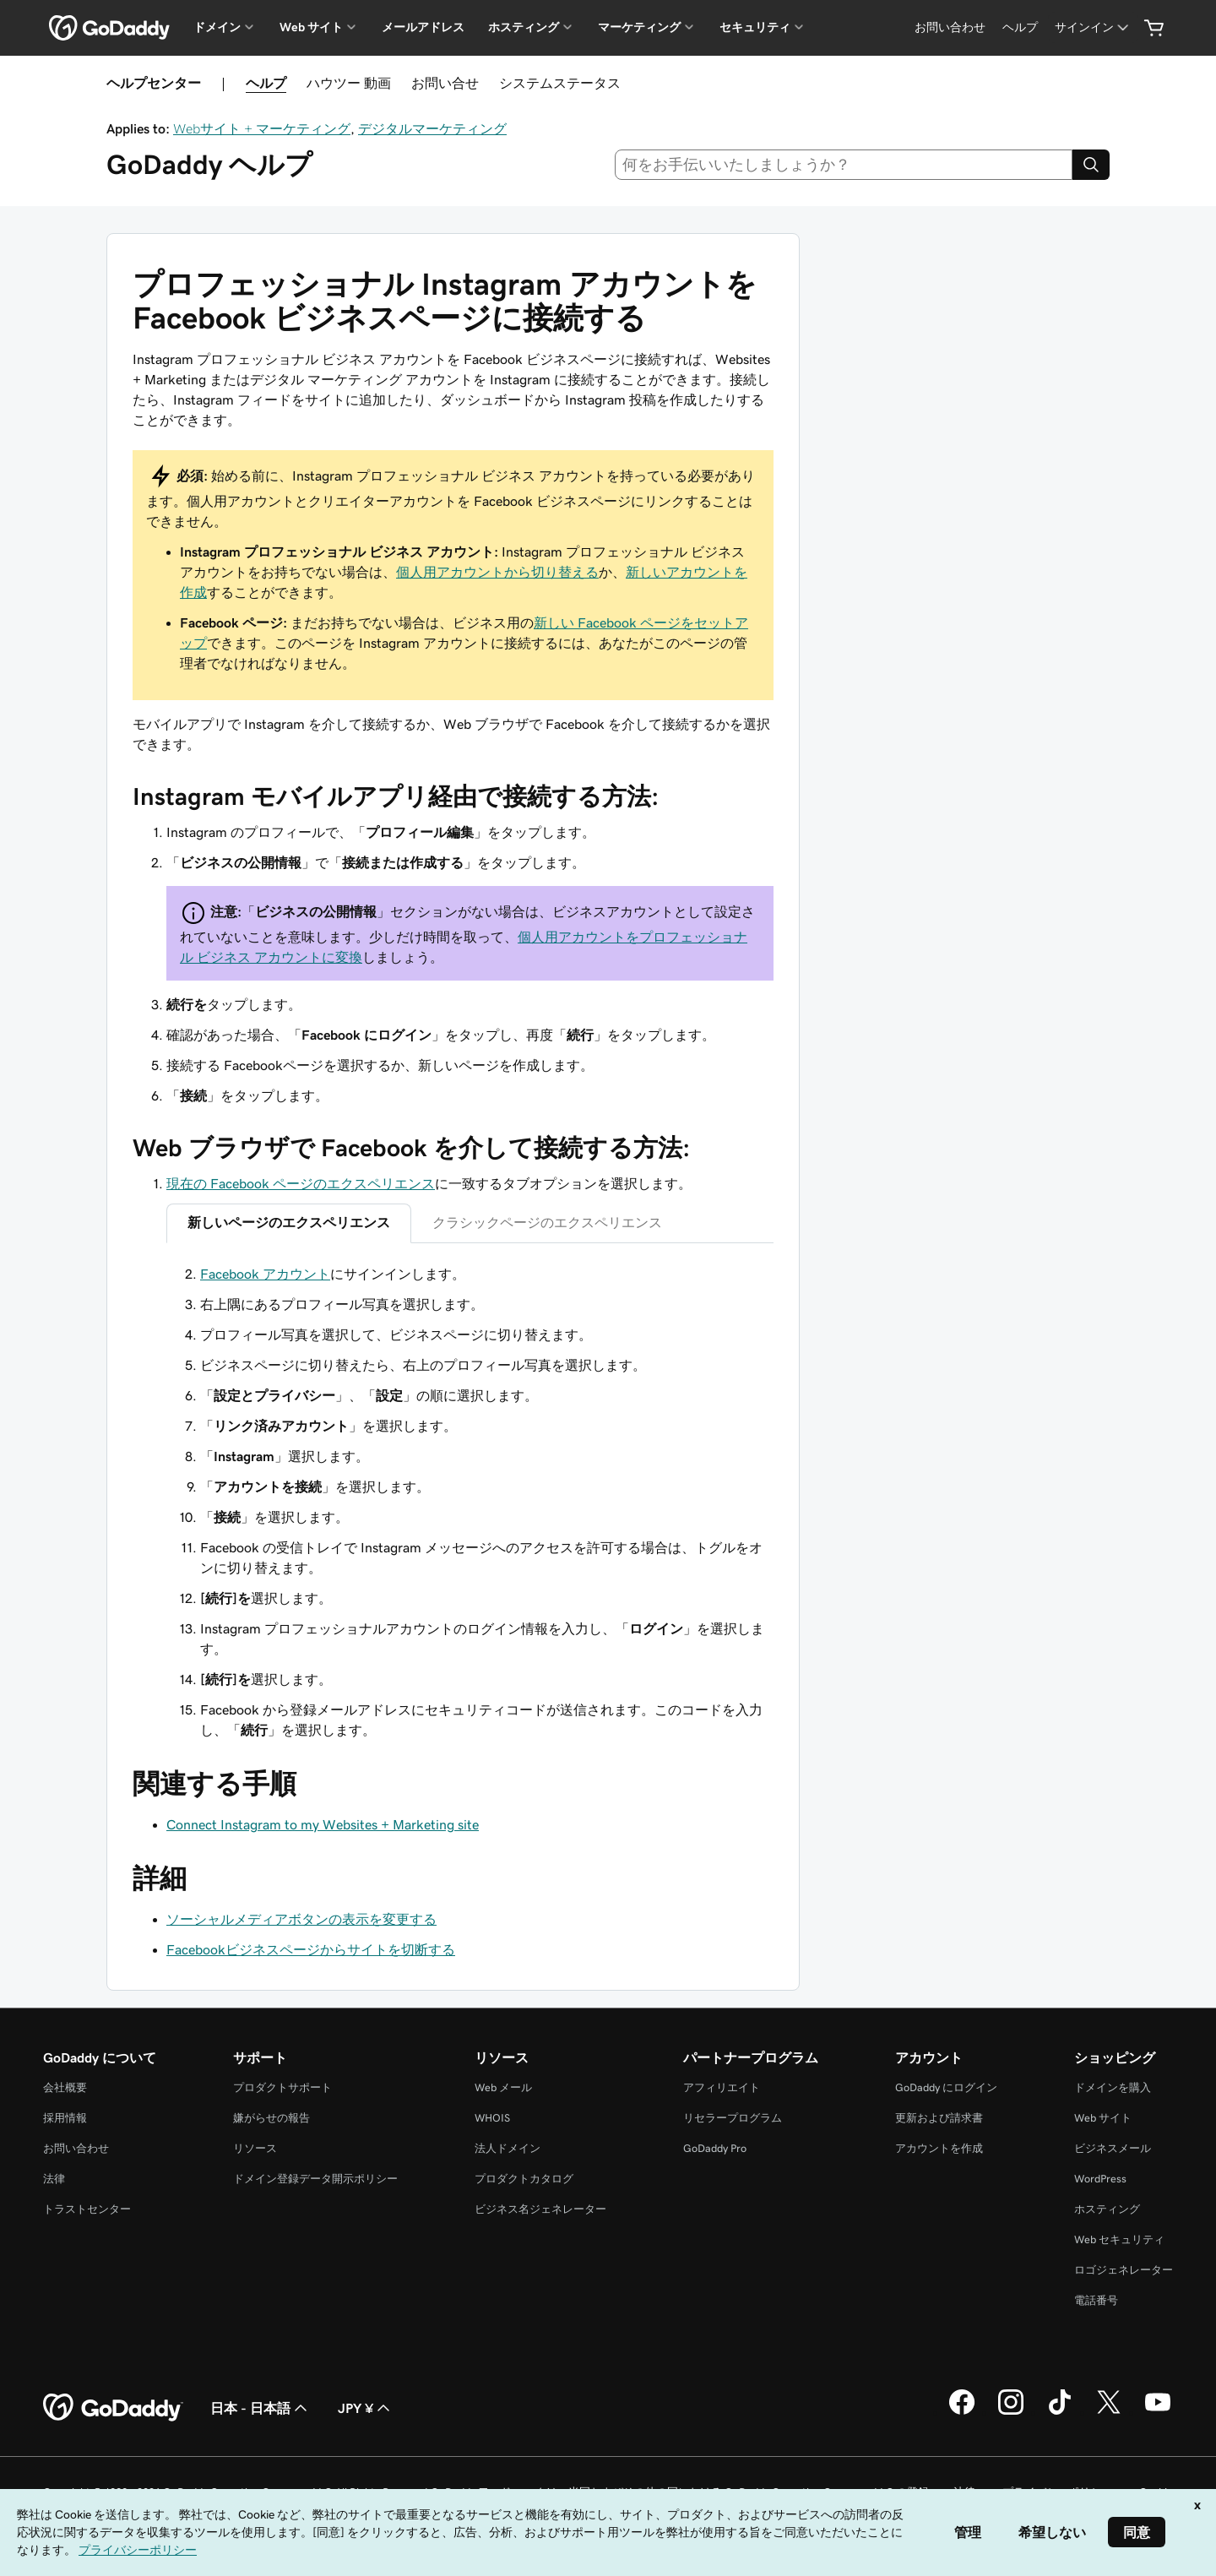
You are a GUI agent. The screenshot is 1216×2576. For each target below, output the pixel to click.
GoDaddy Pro (714, 2148)
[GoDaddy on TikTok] (1060, 2412)
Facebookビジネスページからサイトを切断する (310, 1949)
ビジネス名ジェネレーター (540, 2209)
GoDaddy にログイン (946, 2087)
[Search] (1091, 164)
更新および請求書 (939, 2117)
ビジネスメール (1112, 2148)
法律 (54, 2178)
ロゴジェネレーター (1123, 2269)
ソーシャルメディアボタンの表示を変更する (301, 1919)
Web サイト (1103, 2117)
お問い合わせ (76, 2148)
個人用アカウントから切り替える (497, 572)
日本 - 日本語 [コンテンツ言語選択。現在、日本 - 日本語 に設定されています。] (260, 2408)
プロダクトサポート (282, 2087)
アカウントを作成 (939, 2148)
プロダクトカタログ (524, 2178)
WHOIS (492, 2117)
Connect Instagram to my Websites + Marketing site (322, 1824)
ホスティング (1107, 2209)
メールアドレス (423, 27)
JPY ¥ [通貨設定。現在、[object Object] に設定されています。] (366, 2408)
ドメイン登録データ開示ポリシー (315, 2178)
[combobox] (844, 164)
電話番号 (1096, 2300)
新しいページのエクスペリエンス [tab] (288, 1222)
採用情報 (65, 2117)
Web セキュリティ (1119, 2239)
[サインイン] (1093, 27)
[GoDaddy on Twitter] (1109, 2412)
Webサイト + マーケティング (261, 128)
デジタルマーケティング (432, 128)
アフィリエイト (721, 2087)
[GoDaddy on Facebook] (962, 2412)
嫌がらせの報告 (271, 2117)
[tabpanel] (470, 1502)
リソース (255, 2148)
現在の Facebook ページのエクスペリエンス (300, 1183)
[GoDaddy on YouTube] (1158, 2412)
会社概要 (65, 2087)
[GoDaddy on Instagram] (1011, 2412)
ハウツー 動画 (349, 83)
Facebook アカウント (265, 1273)
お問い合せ (445, 83)
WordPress (1100, 2178)
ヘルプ (266, 83)
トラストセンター (87, 2209)
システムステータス (560, 83)
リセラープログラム (732, 2117)
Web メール (503, 2087)
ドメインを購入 (1112, 2087)
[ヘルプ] (1020, 27)
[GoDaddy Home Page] (113, 2408)
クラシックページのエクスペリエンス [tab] (547, 1222)
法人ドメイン (507, 2148)
